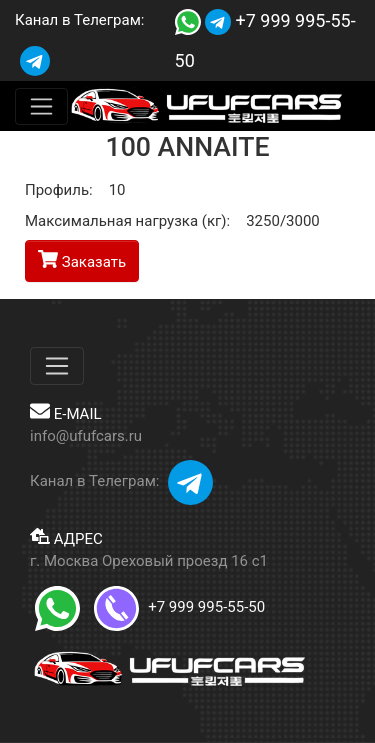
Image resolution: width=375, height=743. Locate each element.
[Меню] (41, 106)
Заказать (82, 260)
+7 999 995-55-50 (179, 607)
